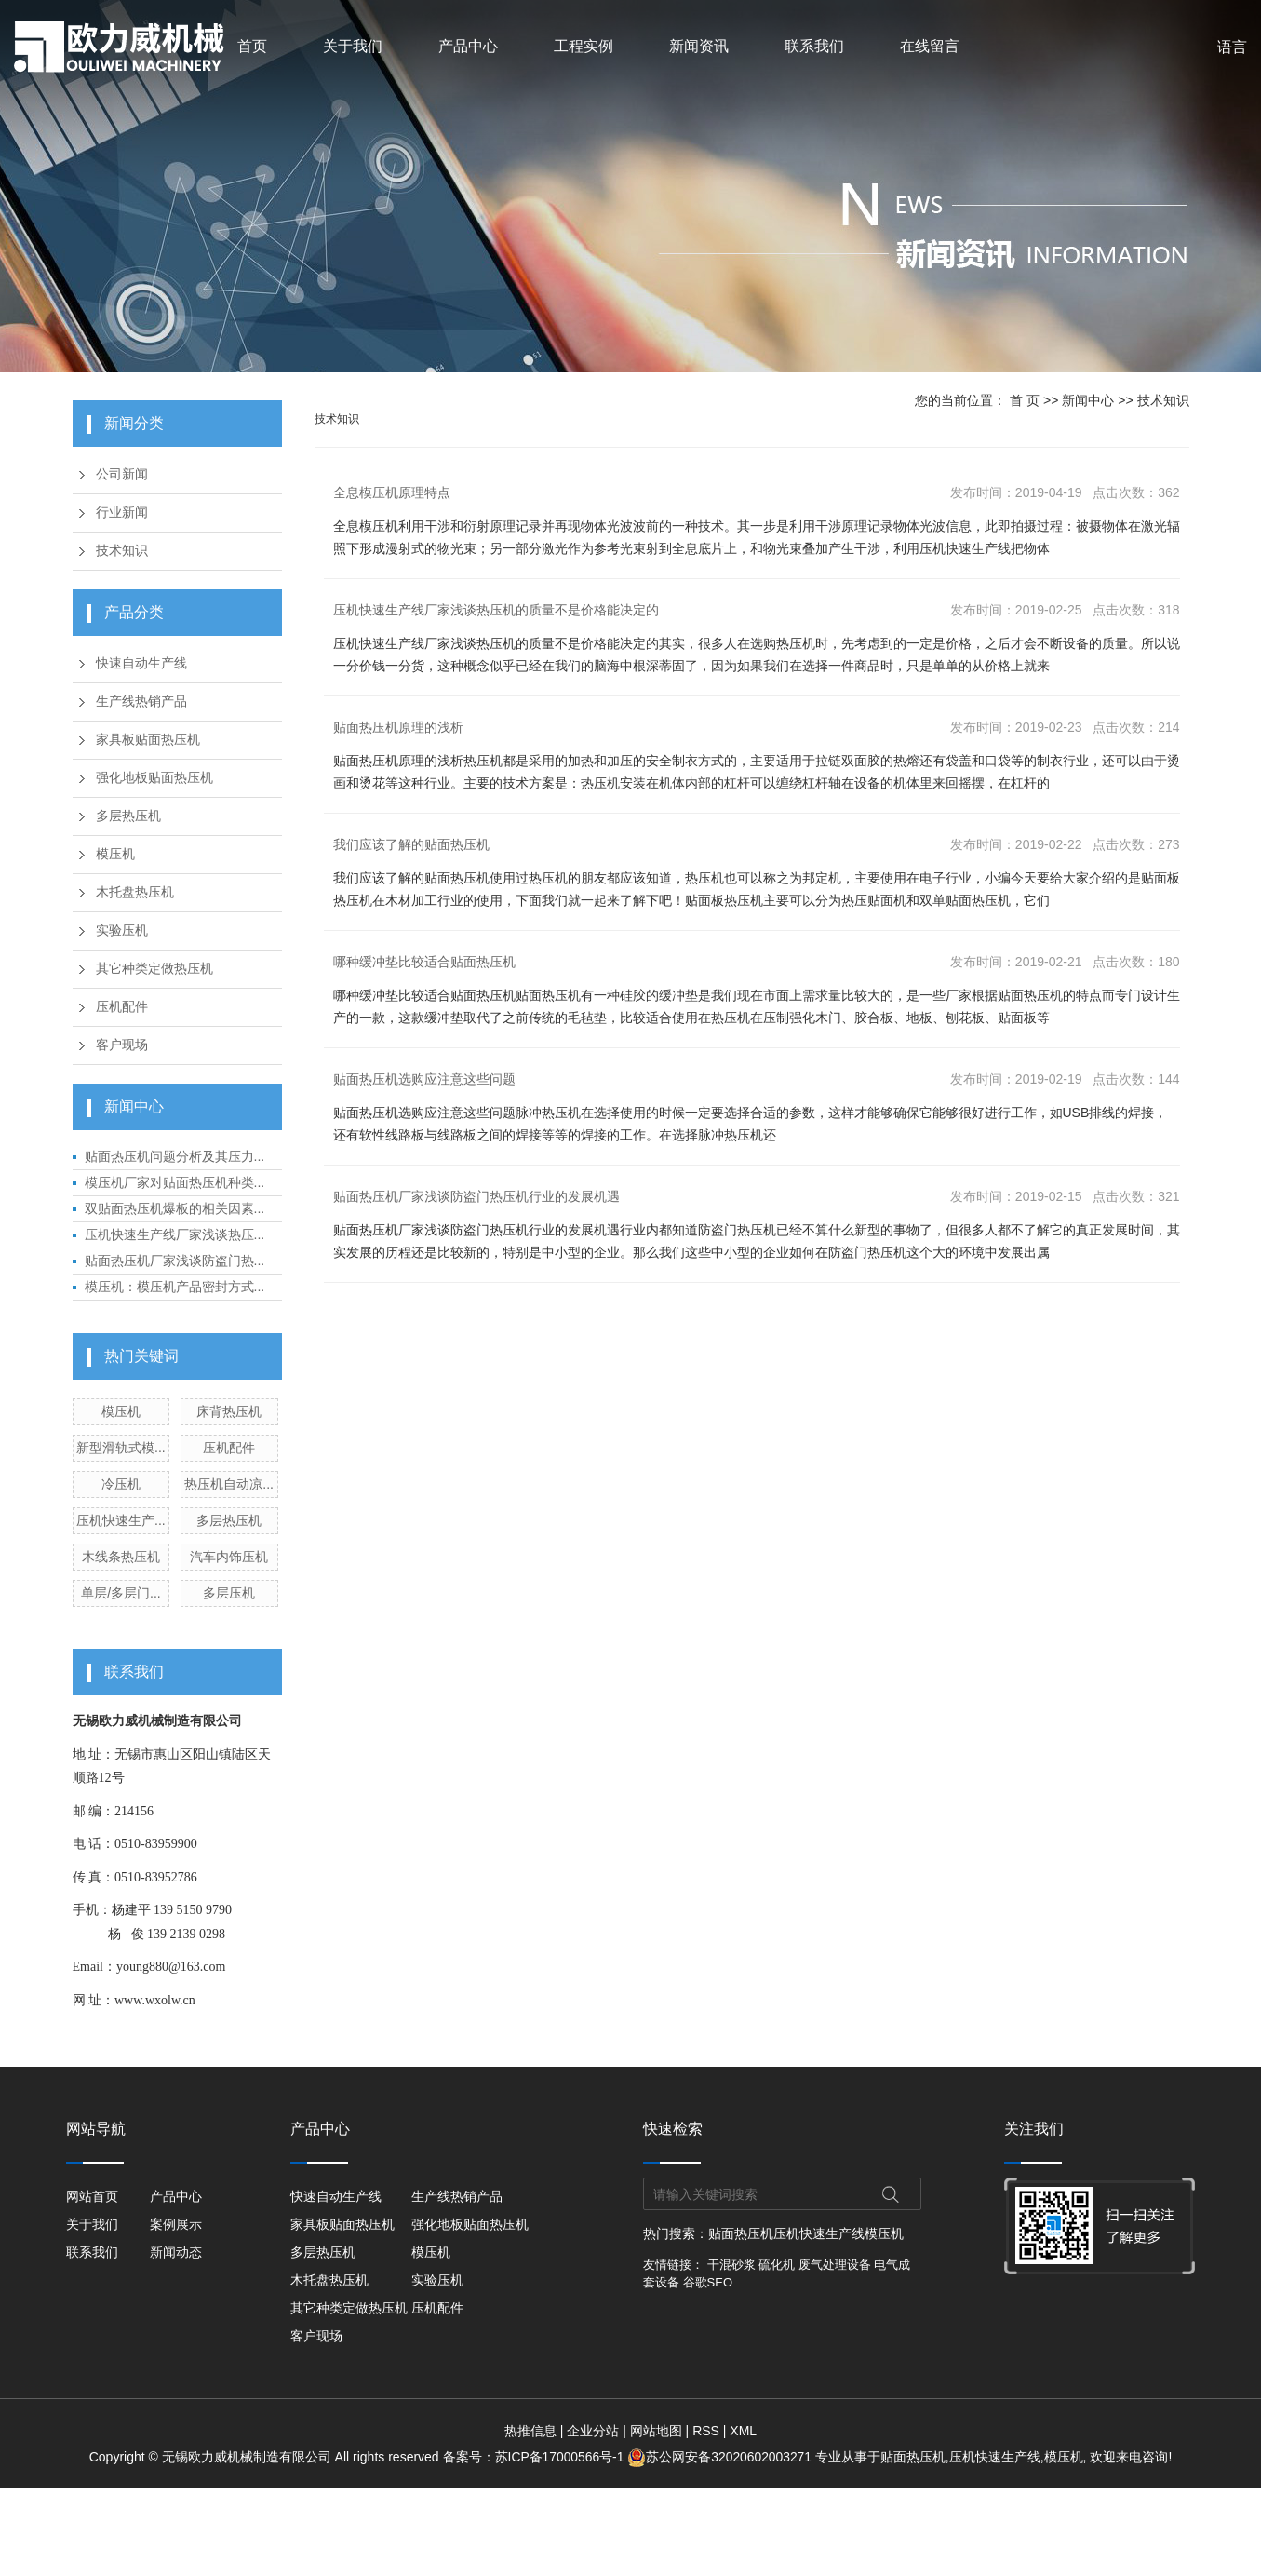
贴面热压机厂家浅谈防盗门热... (175, 1260)
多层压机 (229, 1592)
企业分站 (593, 2430)
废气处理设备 (834, 2265)
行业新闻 (122, 512)
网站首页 (92, 2196)
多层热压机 (128, 816)
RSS (705, 2430)
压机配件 (122, 1007)
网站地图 (656, 2430)
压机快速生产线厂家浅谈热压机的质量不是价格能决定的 (496, 609)
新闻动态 (180, 2252)
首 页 (1025, 400)
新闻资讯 (699, 46)
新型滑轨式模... (121, 1447)
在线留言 (929, 46)
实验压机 (122, 930)
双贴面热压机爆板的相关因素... (175, 1208)
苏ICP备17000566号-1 (560, 2457)
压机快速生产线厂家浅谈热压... (175, 1234)
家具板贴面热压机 (148, 740)
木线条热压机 (121, 1556)
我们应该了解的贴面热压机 (411, 844)
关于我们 (352, 46)
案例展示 (180, 2224)
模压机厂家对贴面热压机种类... (175, 1182)
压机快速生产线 (819, 2233)
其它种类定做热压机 (154, 969)
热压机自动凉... (229, 1484)
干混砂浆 (731, 2265)
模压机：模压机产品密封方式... (175, 1286)
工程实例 (583, 46)
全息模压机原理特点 (391, 492)
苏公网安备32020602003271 (719, 2457)
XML (743, 2430)
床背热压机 (229, 1411)
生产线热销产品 (141, 701)
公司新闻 (122, 474)
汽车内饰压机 (229, 1556)
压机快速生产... (121, 1520)
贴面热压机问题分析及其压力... (175, 1156)
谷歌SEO (707, 2282)
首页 (252, 46)
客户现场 (122, 1045)
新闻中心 (1088, 400)
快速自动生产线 (141, 663)
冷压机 (121, 1484)
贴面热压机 (740, 2233)
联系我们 (814, 46)
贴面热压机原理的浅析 (398, 727)
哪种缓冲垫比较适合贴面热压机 (424, 961)
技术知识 (122, 551)
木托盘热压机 (135, 892)
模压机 (115, 854)
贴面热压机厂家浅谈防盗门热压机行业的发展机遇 (476, 1196)
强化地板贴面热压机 (154, 778)
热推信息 (530, 2430)
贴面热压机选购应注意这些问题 (424, 1079)
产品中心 (468, 46)
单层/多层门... (121, 1592)
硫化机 (776, 2265)
